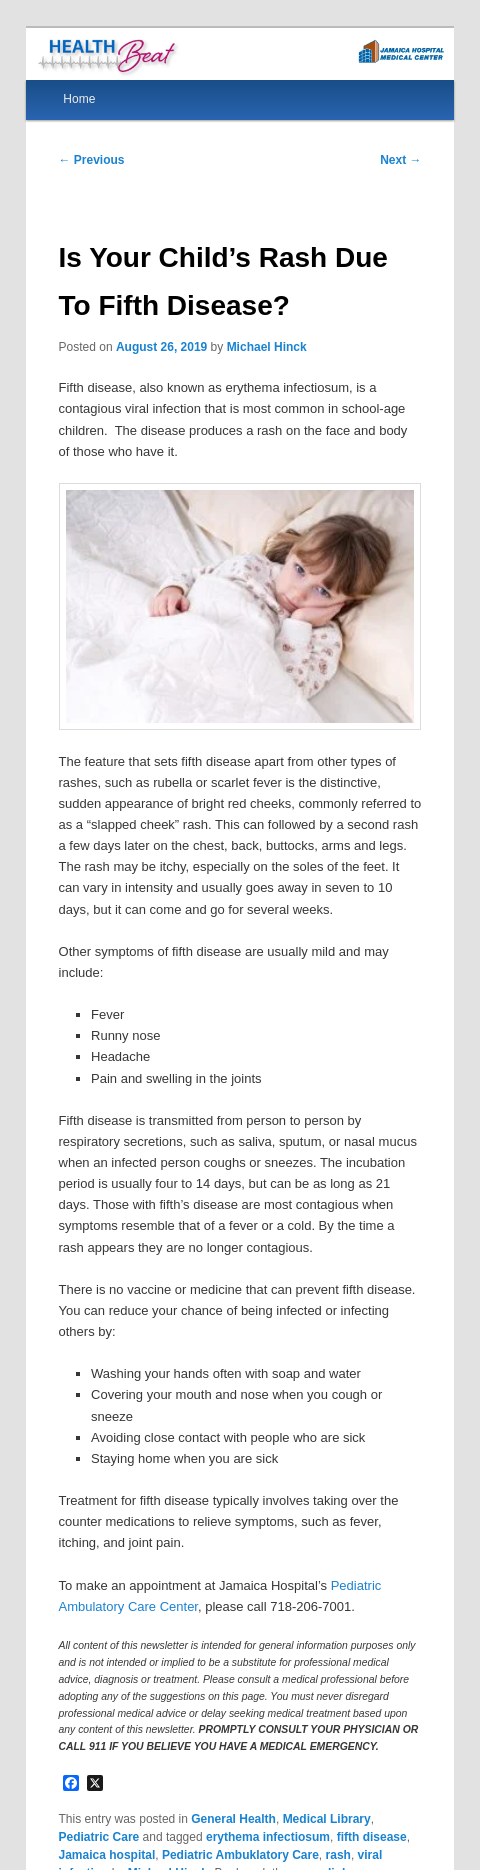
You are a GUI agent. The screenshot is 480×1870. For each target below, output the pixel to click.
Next (400, 160)
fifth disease (372, 1837)
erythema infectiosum (268, 1837)
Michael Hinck (267, 347)
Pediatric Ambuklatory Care (240, 1855)
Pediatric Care (99, 1837)
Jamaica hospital (107, 1855)
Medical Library (327, 1819)
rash (338, 1855)
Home (79, 99)
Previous (92, 160)
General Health (233, 1819)
